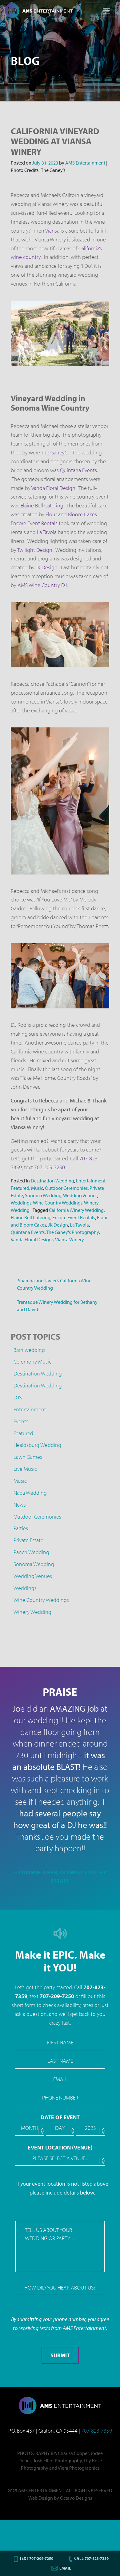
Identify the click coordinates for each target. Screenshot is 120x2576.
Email (65, 2568)
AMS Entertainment (84, 163)
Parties (21, 1528)
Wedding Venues (80, 1195)
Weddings (21, 1203)
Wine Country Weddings (57, 1203)
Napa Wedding (30, 1492)
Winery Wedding (32, 1611)
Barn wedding (29, 1349)
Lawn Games (28, 1456)
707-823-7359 (96, 2430)
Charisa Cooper (73, 2453)
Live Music (25, 1468)
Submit (60, 2355)
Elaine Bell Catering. (42, 505)
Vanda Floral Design (53, 487)
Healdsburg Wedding (37, 1444)
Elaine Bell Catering (30, 1217)
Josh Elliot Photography (57, 2460)
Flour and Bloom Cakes (71, 514)
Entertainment (91, 1181)
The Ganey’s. (55, 452)
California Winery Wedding (76, 1210)
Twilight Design (34, 549)
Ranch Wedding (31, 1552)
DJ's (18, 1397)
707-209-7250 (49, 1167)
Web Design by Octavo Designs (60, 2498)
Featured (20, 1188)
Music (37, 1188)
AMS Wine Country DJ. (43, 585)
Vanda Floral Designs (32, 1239)
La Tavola (47, 532)
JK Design (47, 567)
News (20, 1504)
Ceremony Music (32, 1361)
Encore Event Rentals (34, 523)
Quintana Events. (79, 470)
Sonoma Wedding (43, 1195)
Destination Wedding (52, 1181)
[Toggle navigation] (106, 11)
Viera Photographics (78, 2468)
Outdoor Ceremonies (66, 1188)
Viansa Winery (69, 1239)
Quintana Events (28, 1232)
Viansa (52, 230)
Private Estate (28, 1540)
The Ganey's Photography (72, 1232)
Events (21, 1421)
